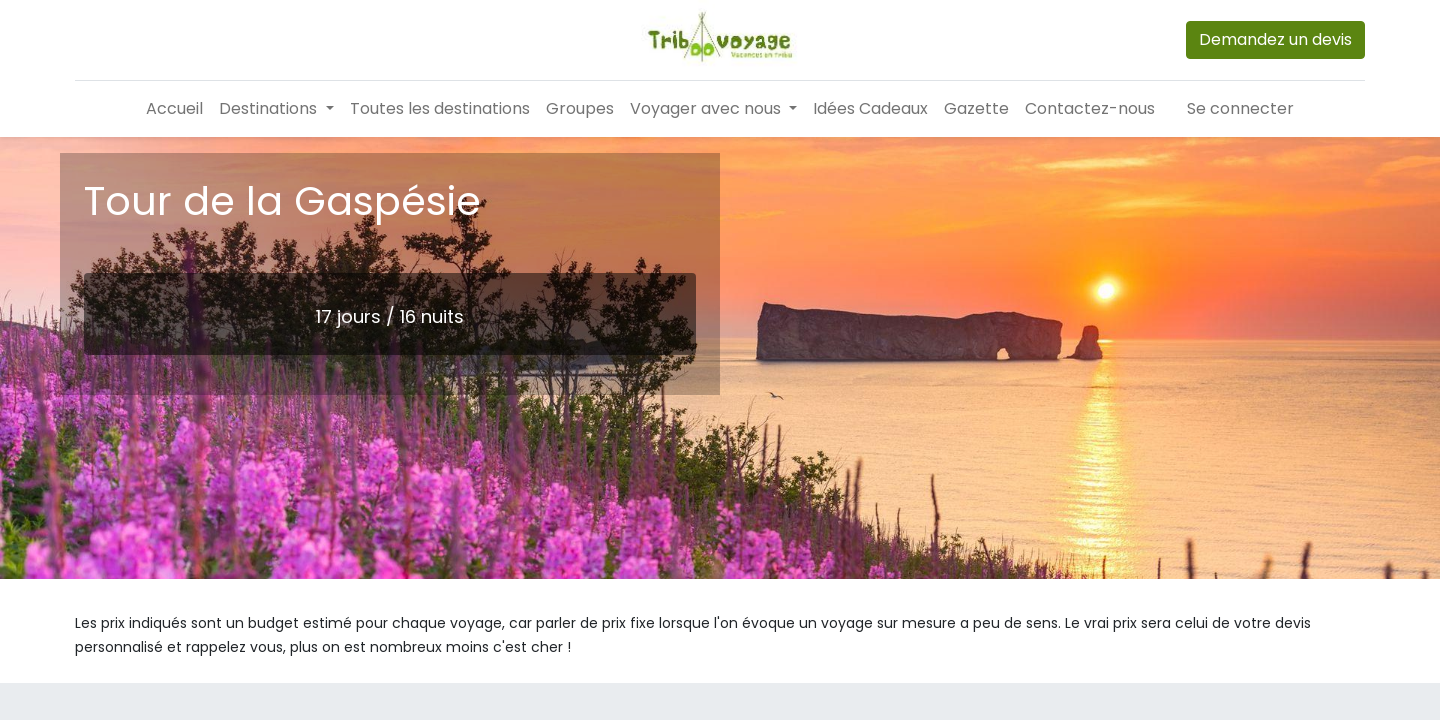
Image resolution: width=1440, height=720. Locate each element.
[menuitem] (174, 109)
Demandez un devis (1275, 39)
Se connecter (1240, 108)
